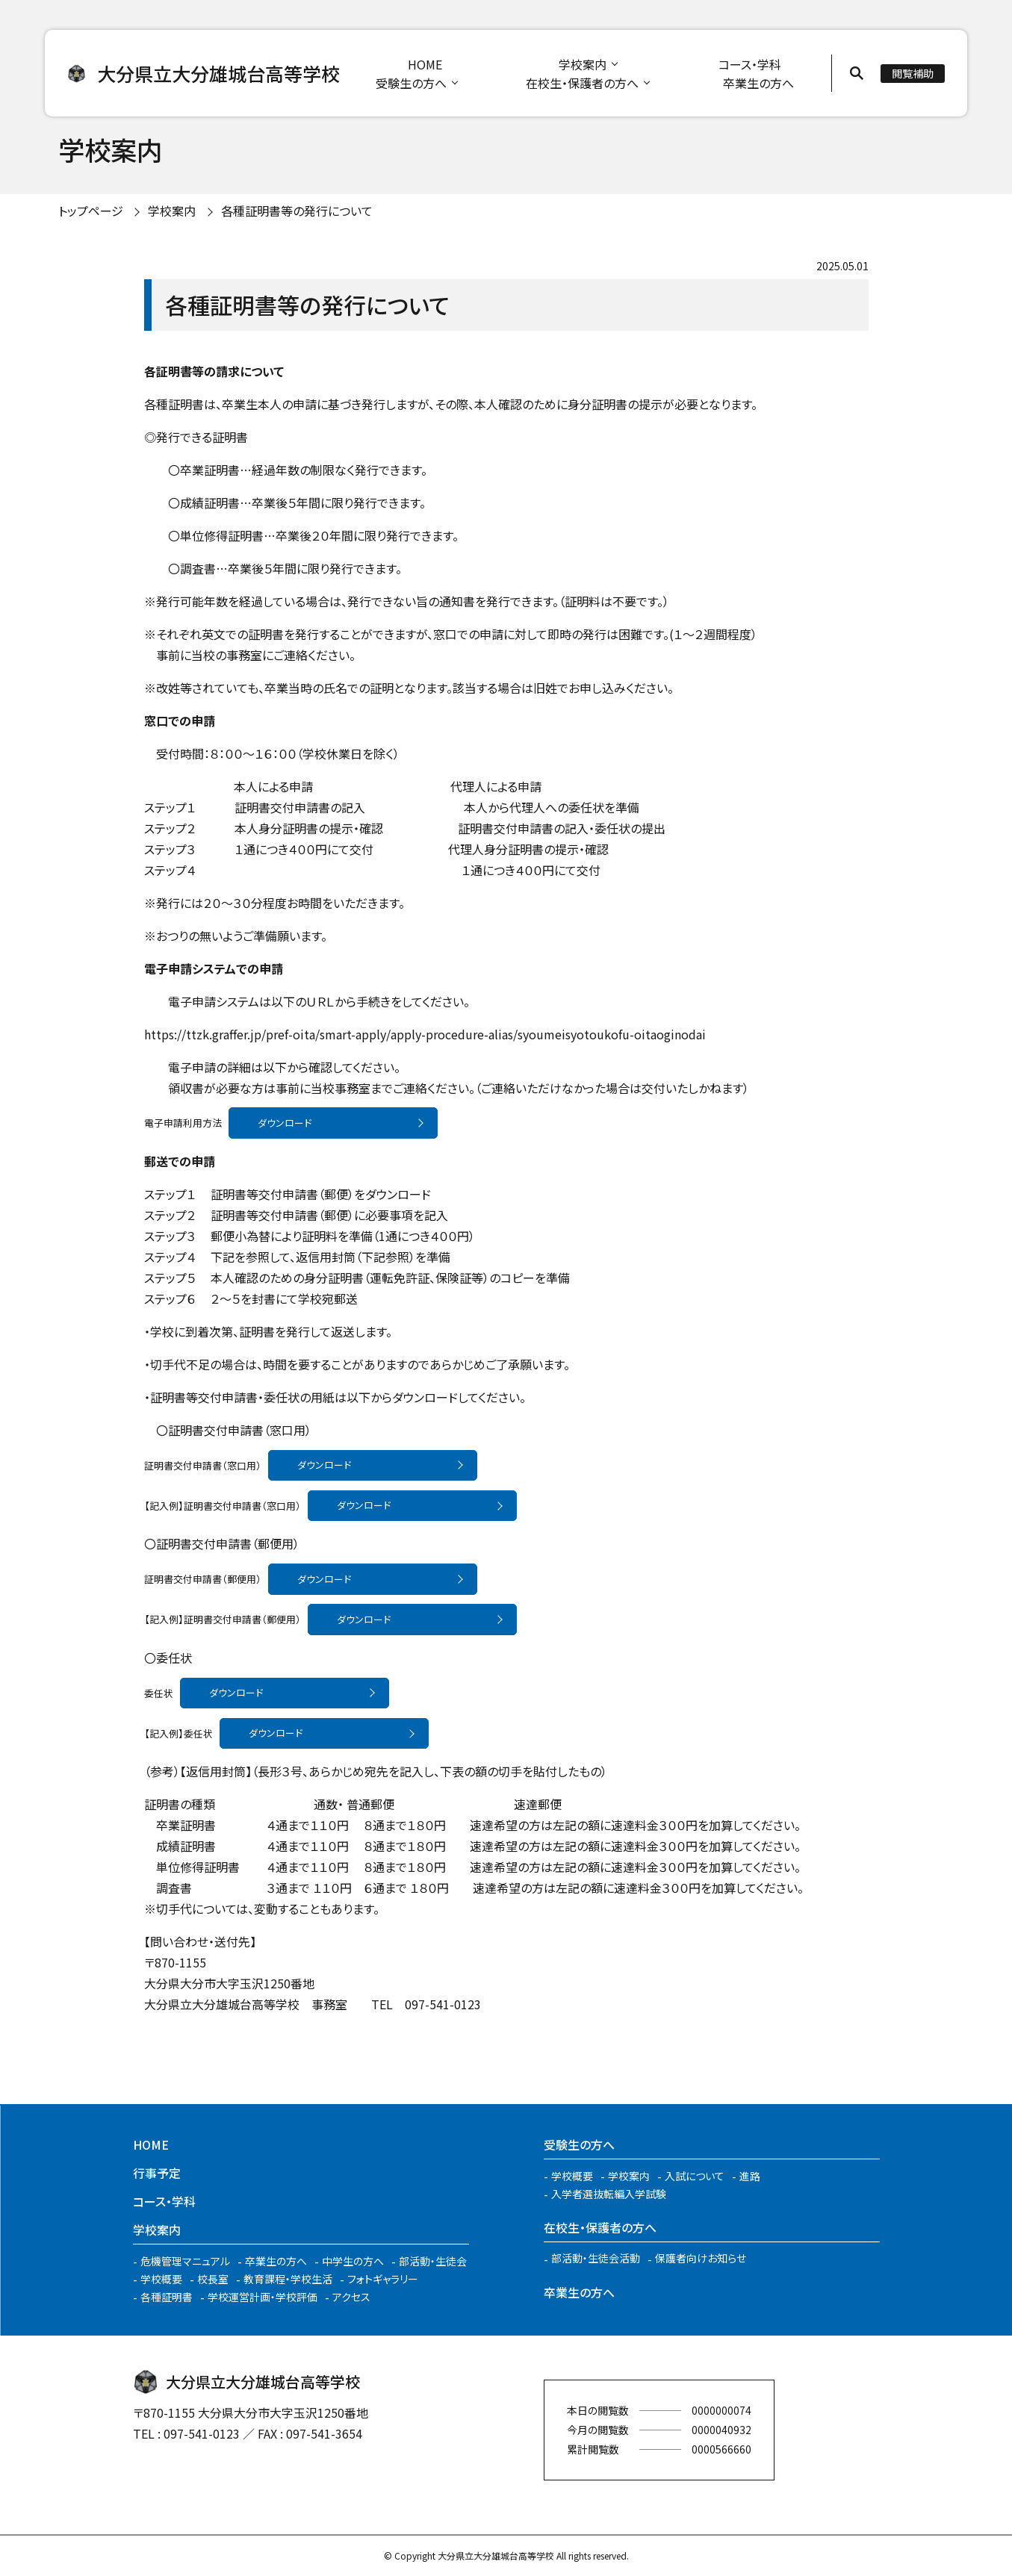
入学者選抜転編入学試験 (608, 2193)
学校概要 (161, 2278)
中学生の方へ (353, 2260)
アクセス (351, 2296)
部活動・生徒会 (433, 2260)
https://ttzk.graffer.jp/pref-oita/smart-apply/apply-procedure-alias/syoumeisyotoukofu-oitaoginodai (425, 1034)
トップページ (90, 211)
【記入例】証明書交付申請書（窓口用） (222, 1505)
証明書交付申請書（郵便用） (202, 1579)
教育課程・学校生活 (287, 2278)
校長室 (213, 2278)
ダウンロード (284, 1123)
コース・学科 (749, 64)
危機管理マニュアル (185, 2260)
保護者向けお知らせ (700, 2257)
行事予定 (157, 2173)
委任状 (158, 1692)
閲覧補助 (913, 73)
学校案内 (582, 64)
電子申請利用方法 (183, 1123)
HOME (425, 64)
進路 (749, 2175)
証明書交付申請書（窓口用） (202, 1464)
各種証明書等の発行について (297, 211)
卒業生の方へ (758, 83)
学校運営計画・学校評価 (262, 2296)
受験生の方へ (411, 83)
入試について (694, 2175)
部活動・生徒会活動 (595, 2257)
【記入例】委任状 (178, 1733)
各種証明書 (166, 2296)
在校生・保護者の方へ (582, 83)
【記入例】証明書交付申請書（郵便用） (222, 1619)
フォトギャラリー (382, 2278)
